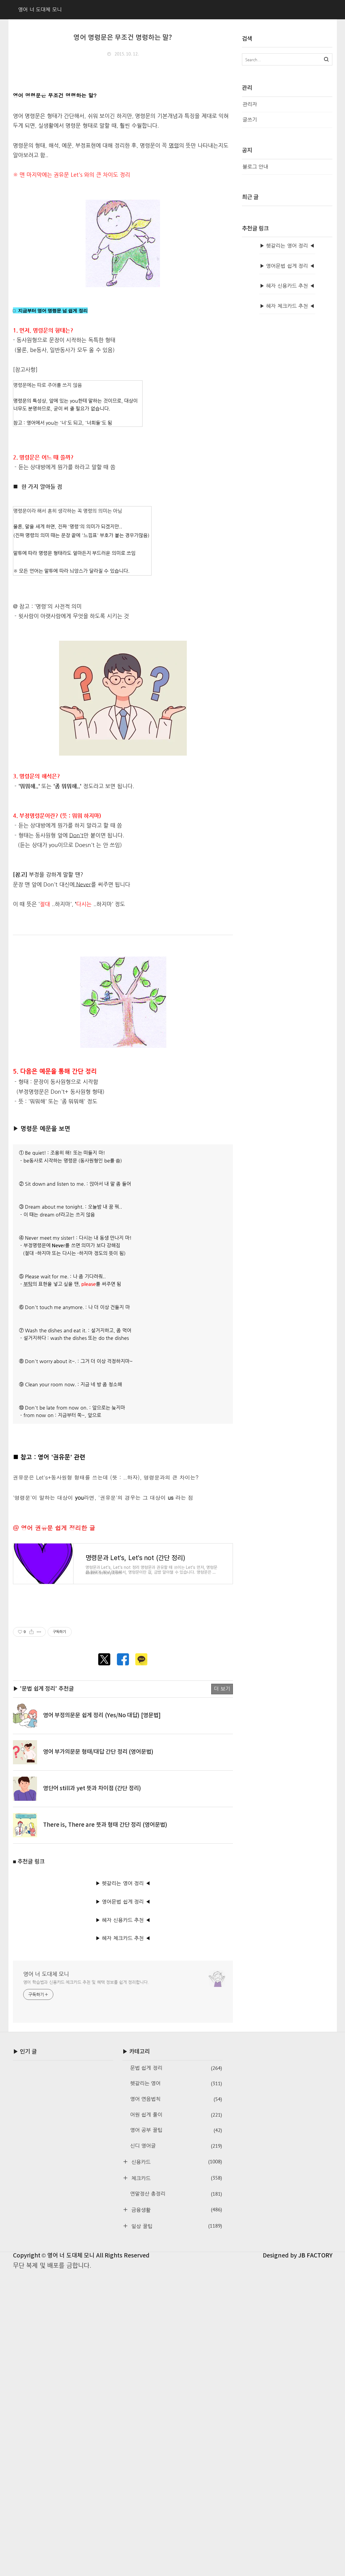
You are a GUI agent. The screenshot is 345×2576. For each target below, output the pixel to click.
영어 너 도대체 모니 (46, 2186)
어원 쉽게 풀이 (176, 2327)
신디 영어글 (176, 2358)
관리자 (250, 104)
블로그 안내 (255, 167)
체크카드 (176, 2390)
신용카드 (176, 2373)
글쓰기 (250, 119)
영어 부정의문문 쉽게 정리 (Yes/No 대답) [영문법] (102, 1927)
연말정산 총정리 (176, 2406)
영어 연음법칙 (176, 2311)
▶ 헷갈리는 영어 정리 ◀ (123, 2095)
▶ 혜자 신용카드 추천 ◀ (123, 2132)
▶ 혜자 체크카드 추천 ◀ (123, 2150)
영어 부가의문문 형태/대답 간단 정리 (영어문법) (98, 1964)
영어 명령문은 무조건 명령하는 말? (123, 38)
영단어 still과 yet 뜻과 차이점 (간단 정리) (92, 2000)
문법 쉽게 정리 (176, 2280)
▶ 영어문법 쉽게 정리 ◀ (123, 2114)
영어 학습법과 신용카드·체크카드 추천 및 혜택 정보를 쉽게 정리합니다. (86, 2194)
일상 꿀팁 (176, 2438)
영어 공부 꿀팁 (176, 2342)
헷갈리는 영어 (176, 2296)
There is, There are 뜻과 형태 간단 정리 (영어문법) (105, 2037)
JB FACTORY (315, 2468)
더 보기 (222, 1901)
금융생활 (176, 2421)
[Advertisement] (123, 1671)
